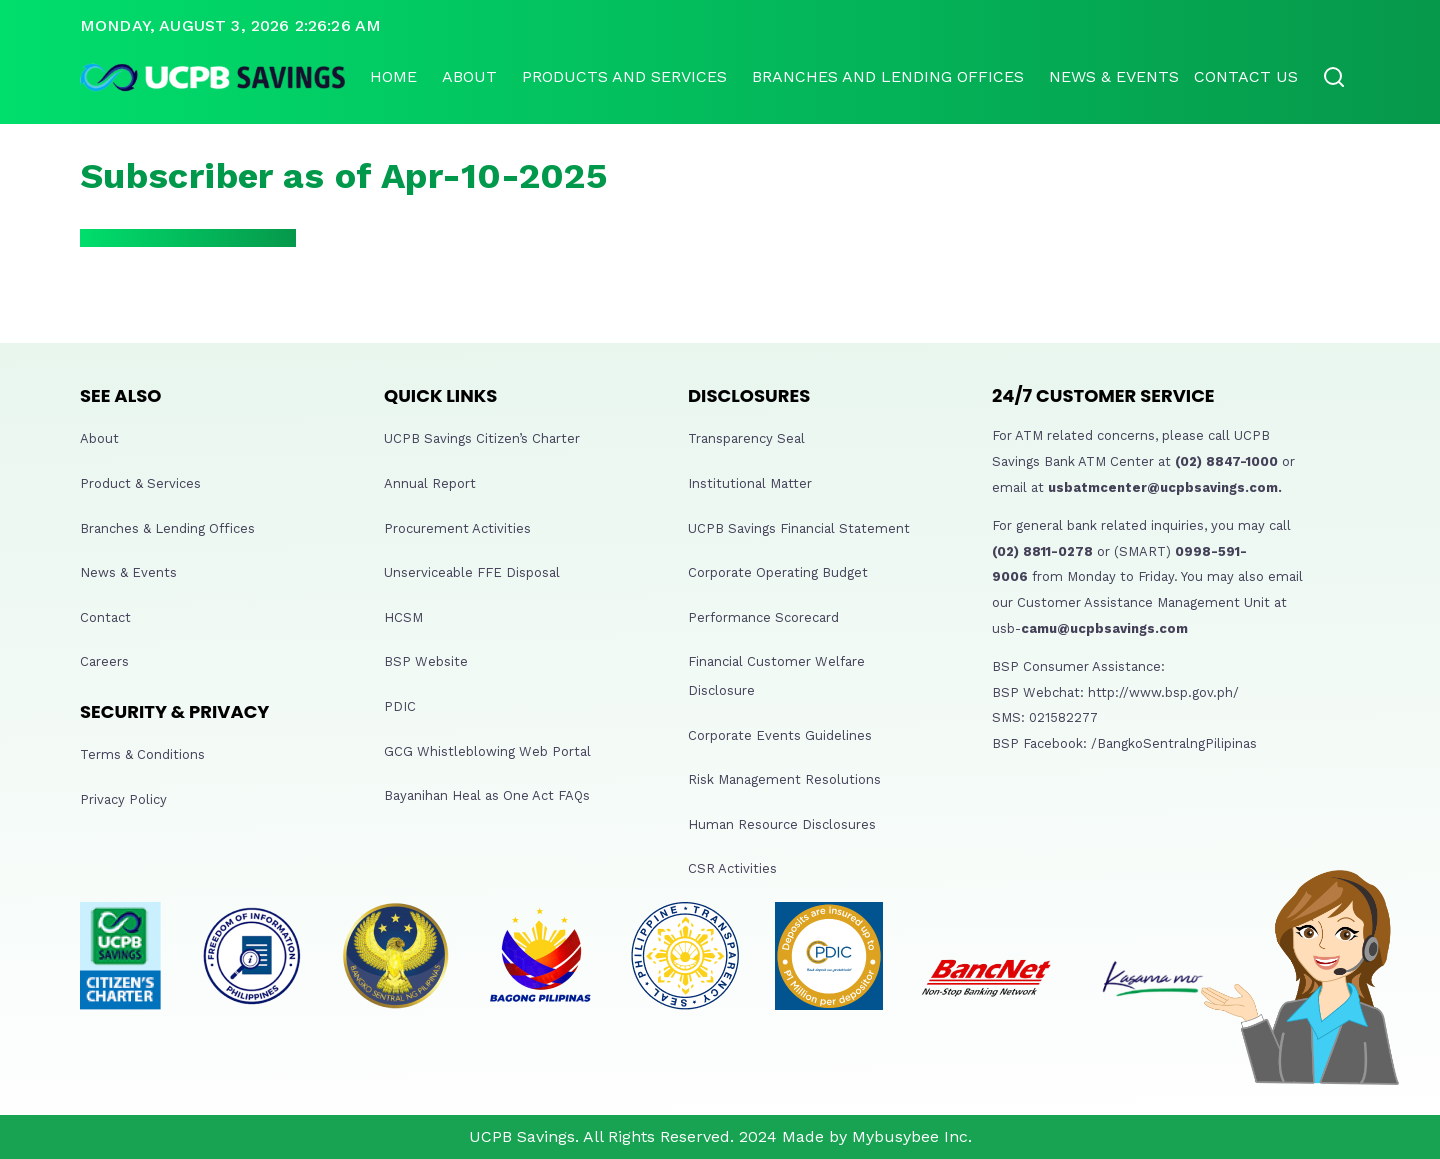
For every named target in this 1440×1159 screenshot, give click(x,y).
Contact (105, 617)
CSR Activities (732, 868)
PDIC (400, 706)
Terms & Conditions (142, 754)
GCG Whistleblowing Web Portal (487, 751)
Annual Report (430, 483)
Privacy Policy (123, 799)
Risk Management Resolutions (784, 779)
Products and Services (624, 76)
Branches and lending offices (888, 76)
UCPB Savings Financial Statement (799, 528)
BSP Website (426, 661)
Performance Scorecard (763, 617)
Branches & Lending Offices (167, 528)
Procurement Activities (457, 528)
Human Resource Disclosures (782, 824)
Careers (104, 661)
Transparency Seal (746, 438)
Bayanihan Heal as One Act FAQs (487, 795)
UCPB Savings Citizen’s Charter (482, 438)
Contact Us (1246, 76)
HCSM (403, 617)
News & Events (1114, 76)
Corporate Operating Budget (778, 572)
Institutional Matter (750, 483)
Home (393, 76)
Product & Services (140, 483)
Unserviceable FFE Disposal (472, 572)
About (469, 76)
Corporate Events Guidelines (780, 735)
